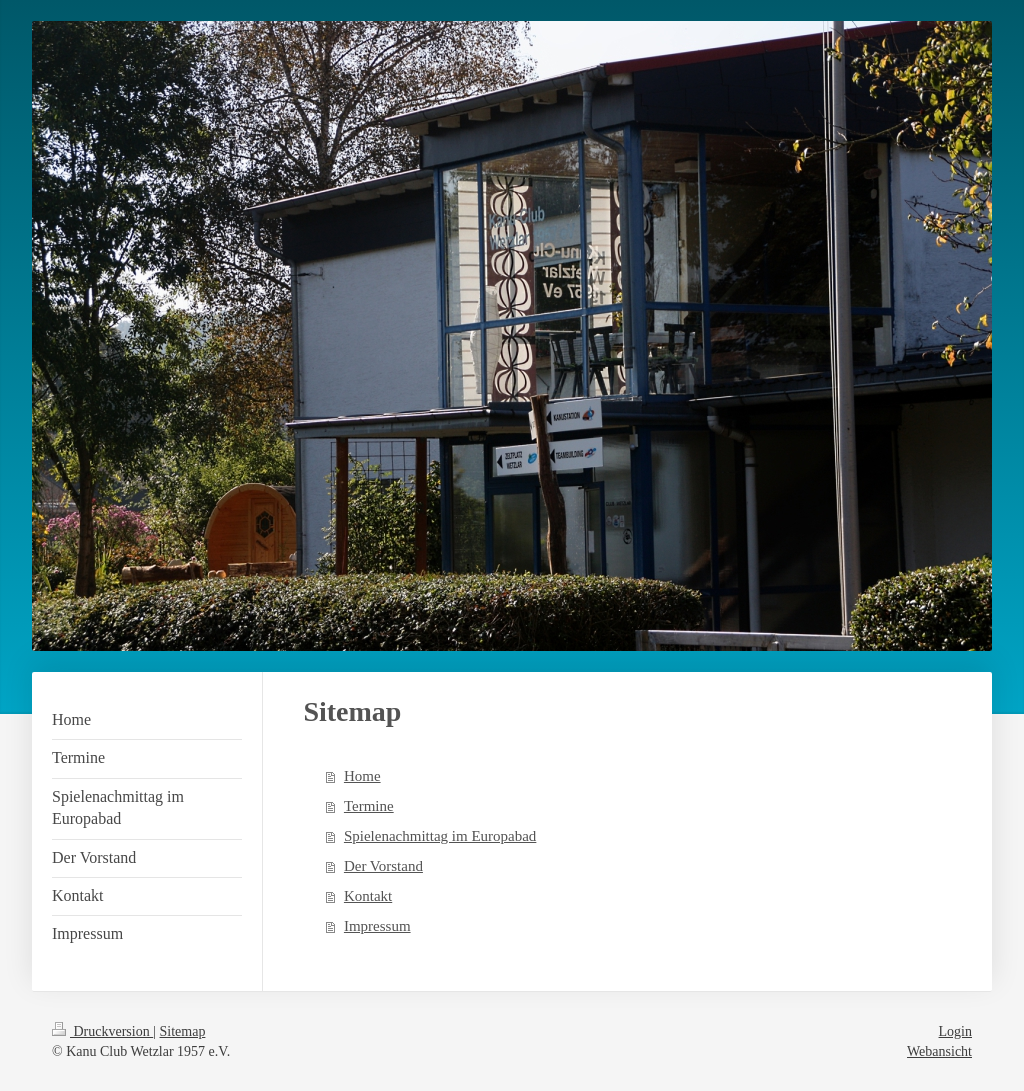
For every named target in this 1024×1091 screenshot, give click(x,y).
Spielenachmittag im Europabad (440, 836)
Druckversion (102, 1031)
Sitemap (183, 1031)
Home (362, 776)
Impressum (377, 926)
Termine (369, 806)
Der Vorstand (383, 866)
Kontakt (368, 896)
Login (955, 1031)
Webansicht (939, 1051)
